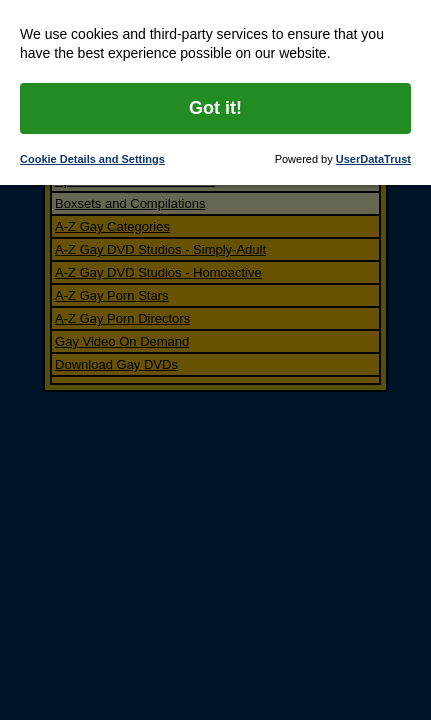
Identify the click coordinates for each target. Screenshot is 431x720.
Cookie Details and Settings (92, 159)
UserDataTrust (373, 159)
